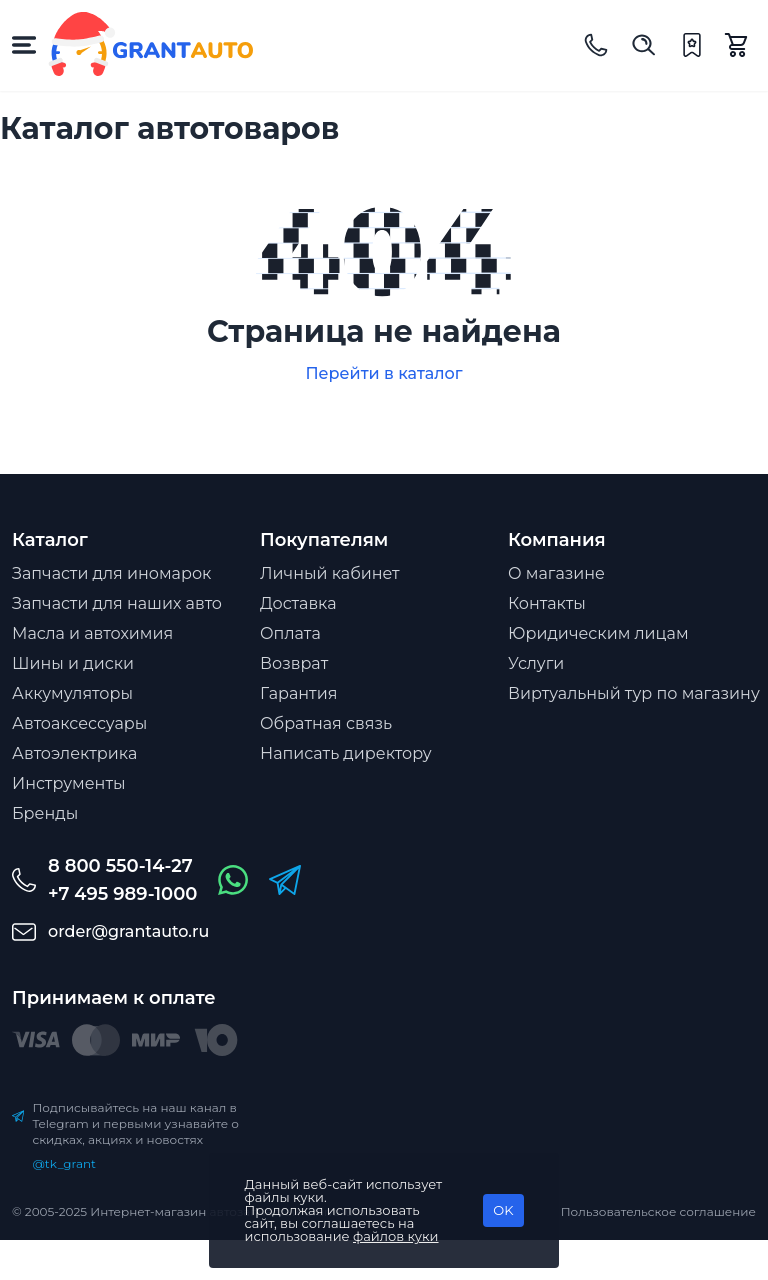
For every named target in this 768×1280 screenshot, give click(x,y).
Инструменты (69, 783)
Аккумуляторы (72, 693)
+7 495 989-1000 (122, 894)
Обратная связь (326, 723)
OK (503, 1210)
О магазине (556, 573)
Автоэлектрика (74, 753)
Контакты (547, 603)
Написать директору (346, 753)
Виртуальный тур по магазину (634, 693)
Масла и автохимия (92, 633)
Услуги (536, 663)
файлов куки (396, 1236)
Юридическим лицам (598, 633)
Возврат (294, 663)
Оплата (290, 633)
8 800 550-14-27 (120, 866)
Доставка (298, 603)
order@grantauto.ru (128, 931)
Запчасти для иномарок (111, 573)
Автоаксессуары (79, 723)
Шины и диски (73, 663)
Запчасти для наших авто (117, 603)
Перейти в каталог (383, 373)
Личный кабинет (330, 573)
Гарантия (298, 693)
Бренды (45, 813)
